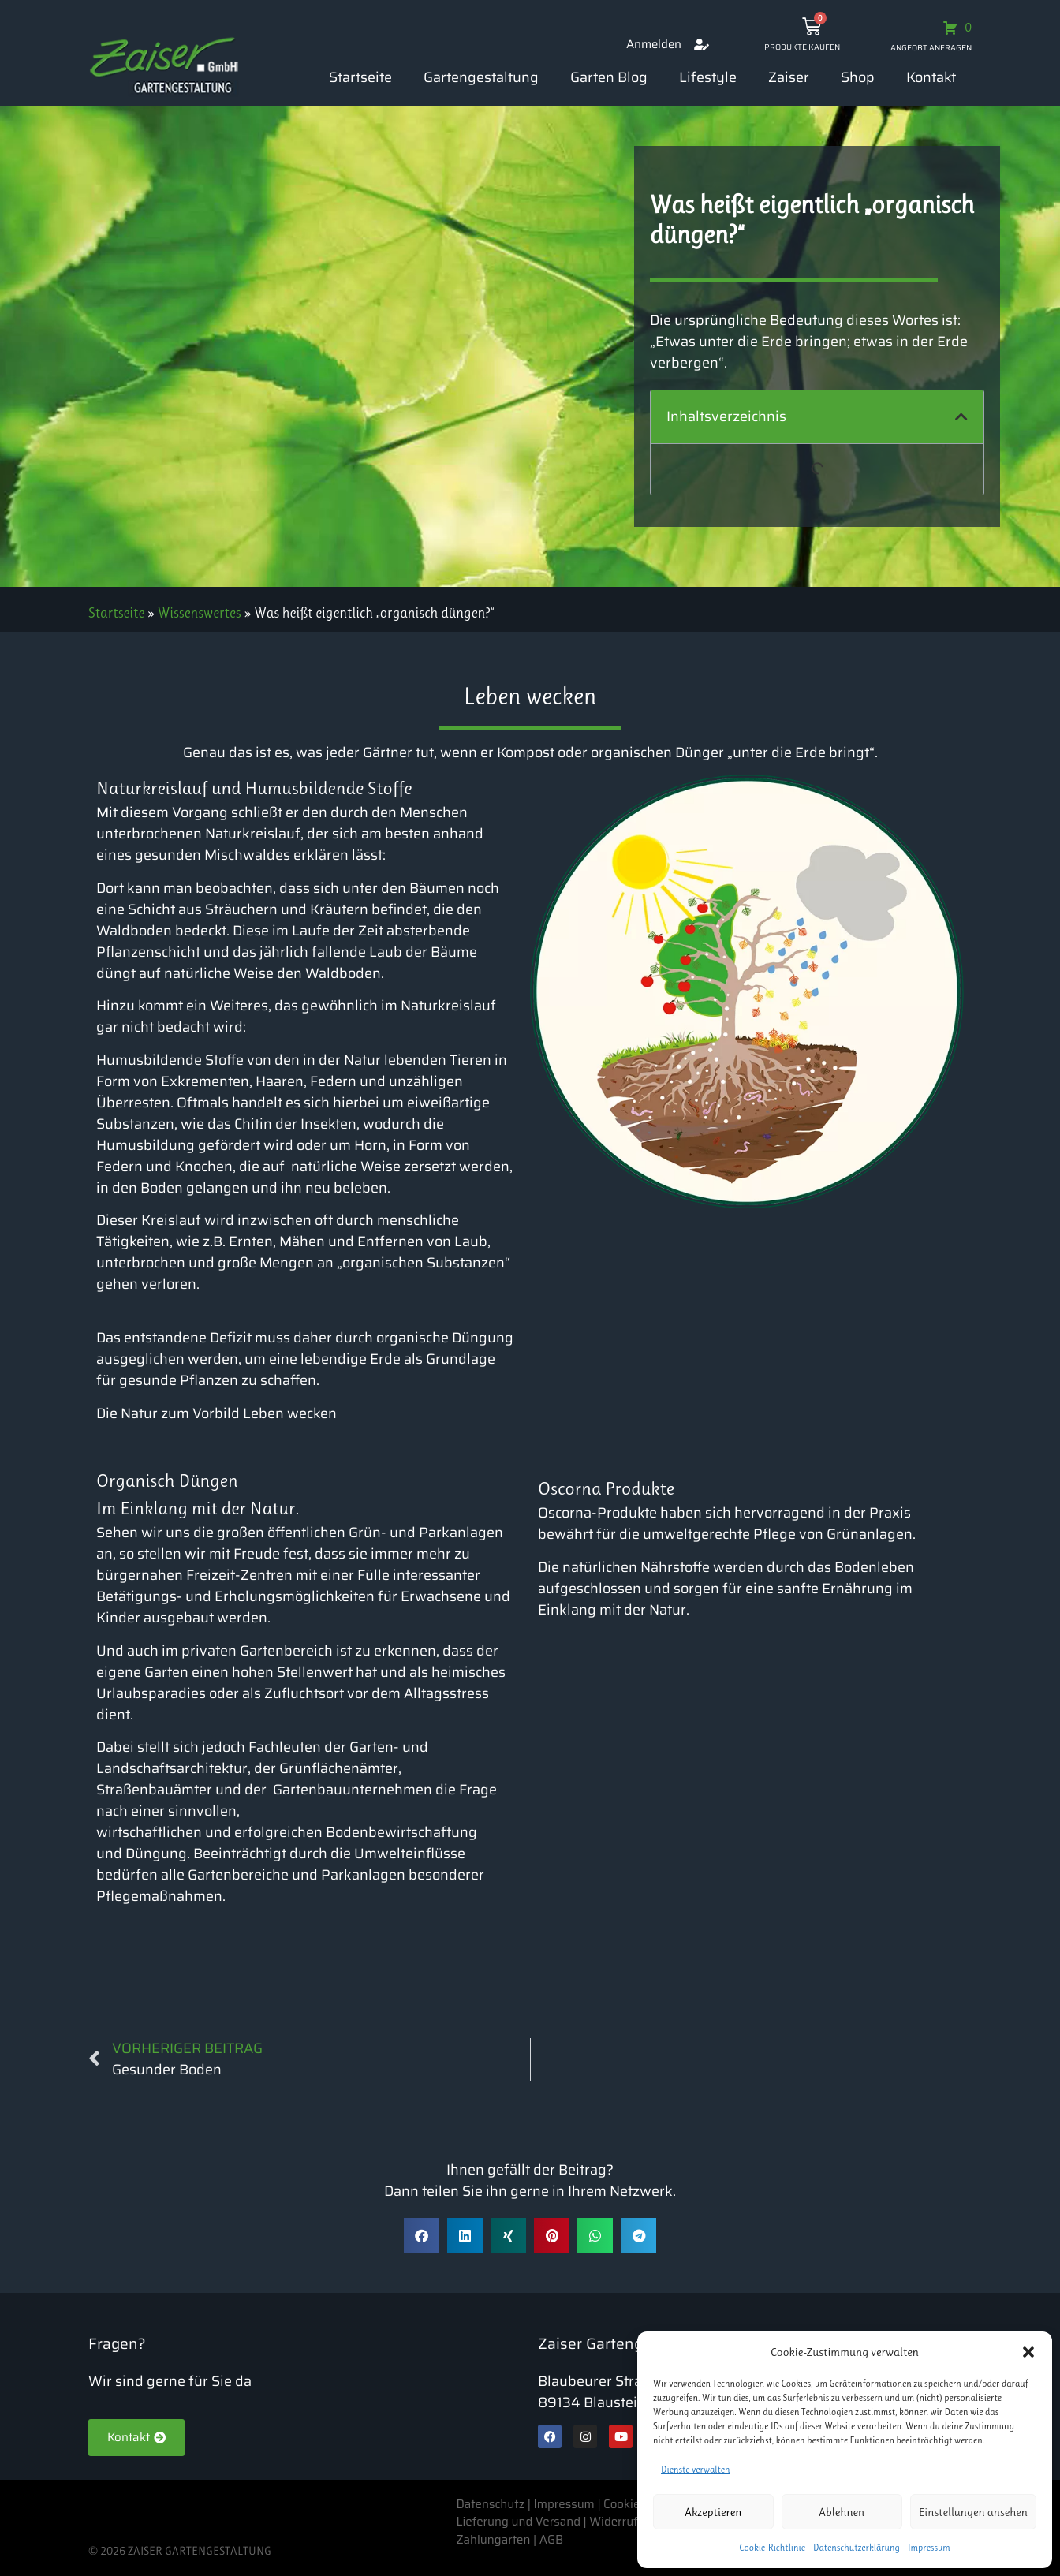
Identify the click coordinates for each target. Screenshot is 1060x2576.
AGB (551, 2539)
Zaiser (788, 77)
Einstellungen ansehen (973, 2512)
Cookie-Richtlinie (772, 2547)
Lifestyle (708, 77)
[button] (1028, 2352)
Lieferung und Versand (518, 2521)
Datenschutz (491, 2504)
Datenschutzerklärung (856, 2547)
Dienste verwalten (695, 2469)
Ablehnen (841, 2512)
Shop (858, 77)
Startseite (360, 77)
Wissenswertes (199, 613)
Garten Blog (609, 77)
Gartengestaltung (481, 77)
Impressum (929, 2547)
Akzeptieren (713, 2512)
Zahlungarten (493, 2539)
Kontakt (931, 77)
